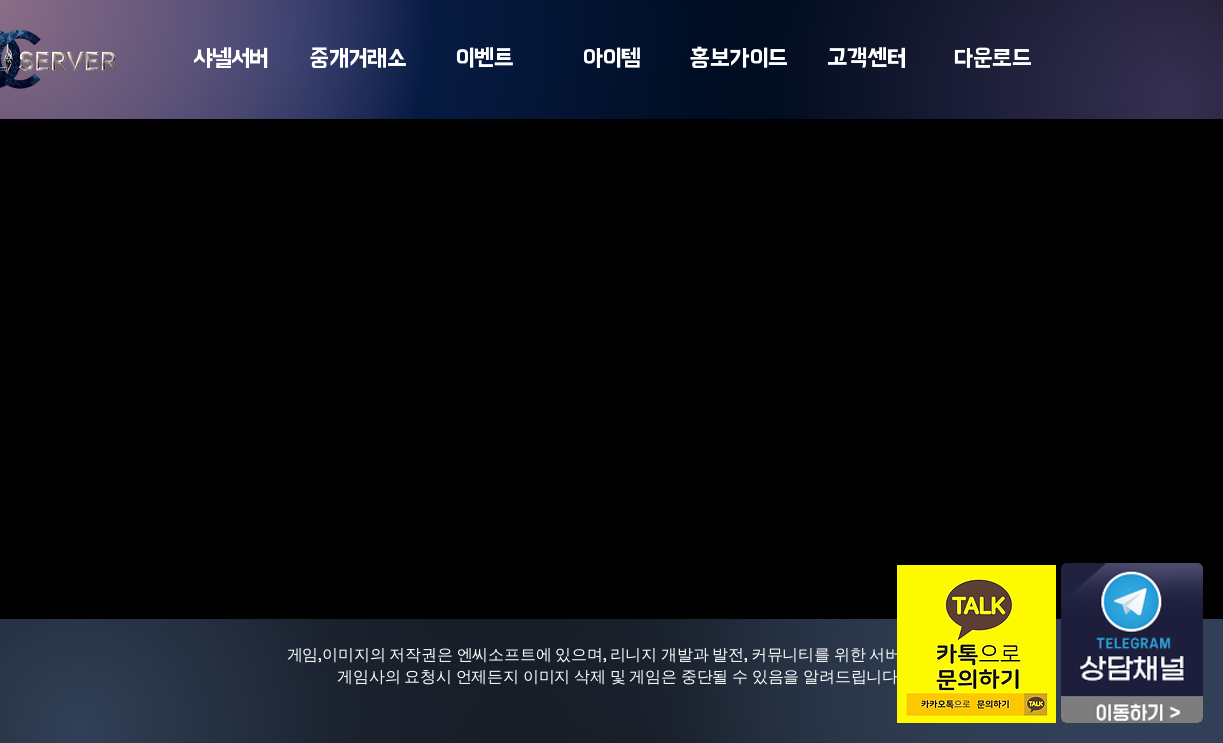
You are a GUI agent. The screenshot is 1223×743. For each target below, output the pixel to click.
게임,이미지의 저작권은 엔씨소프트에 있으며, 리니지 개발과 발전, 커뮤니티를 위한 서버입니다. (620, 654)
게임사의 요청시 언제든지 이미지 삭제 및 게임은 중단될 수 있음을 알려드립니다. (619, 676)
